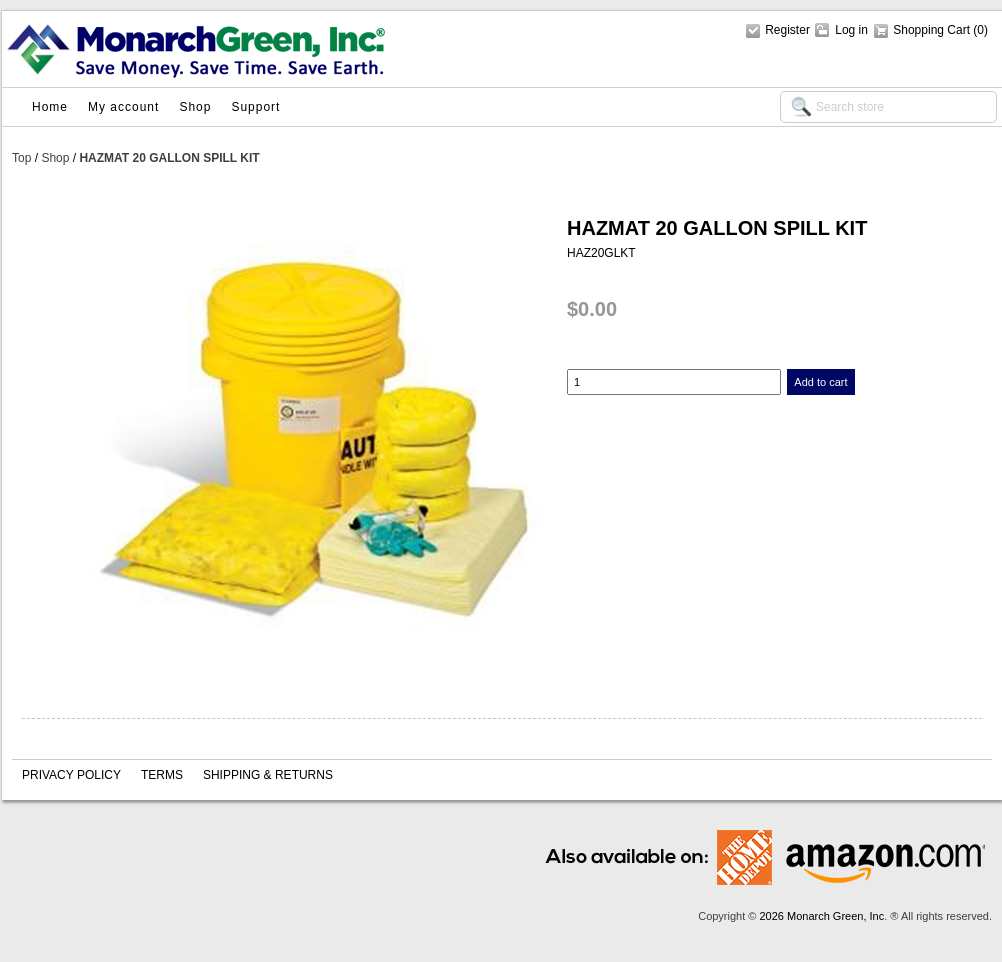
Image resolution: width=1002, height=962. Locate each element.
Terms (162, 775)
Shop (195, 107)
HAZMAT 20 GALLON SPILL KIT (169, 158)
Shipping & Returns (268, 775)
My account (123, 107)
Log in (851, 30)
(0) (980, 30)
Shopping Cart (933, 30)
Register (787, 30)
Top (21, 158)
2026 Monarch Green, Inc (821, 916)
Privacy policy (71, 775)
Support (255, 107)
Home (50, 107)
